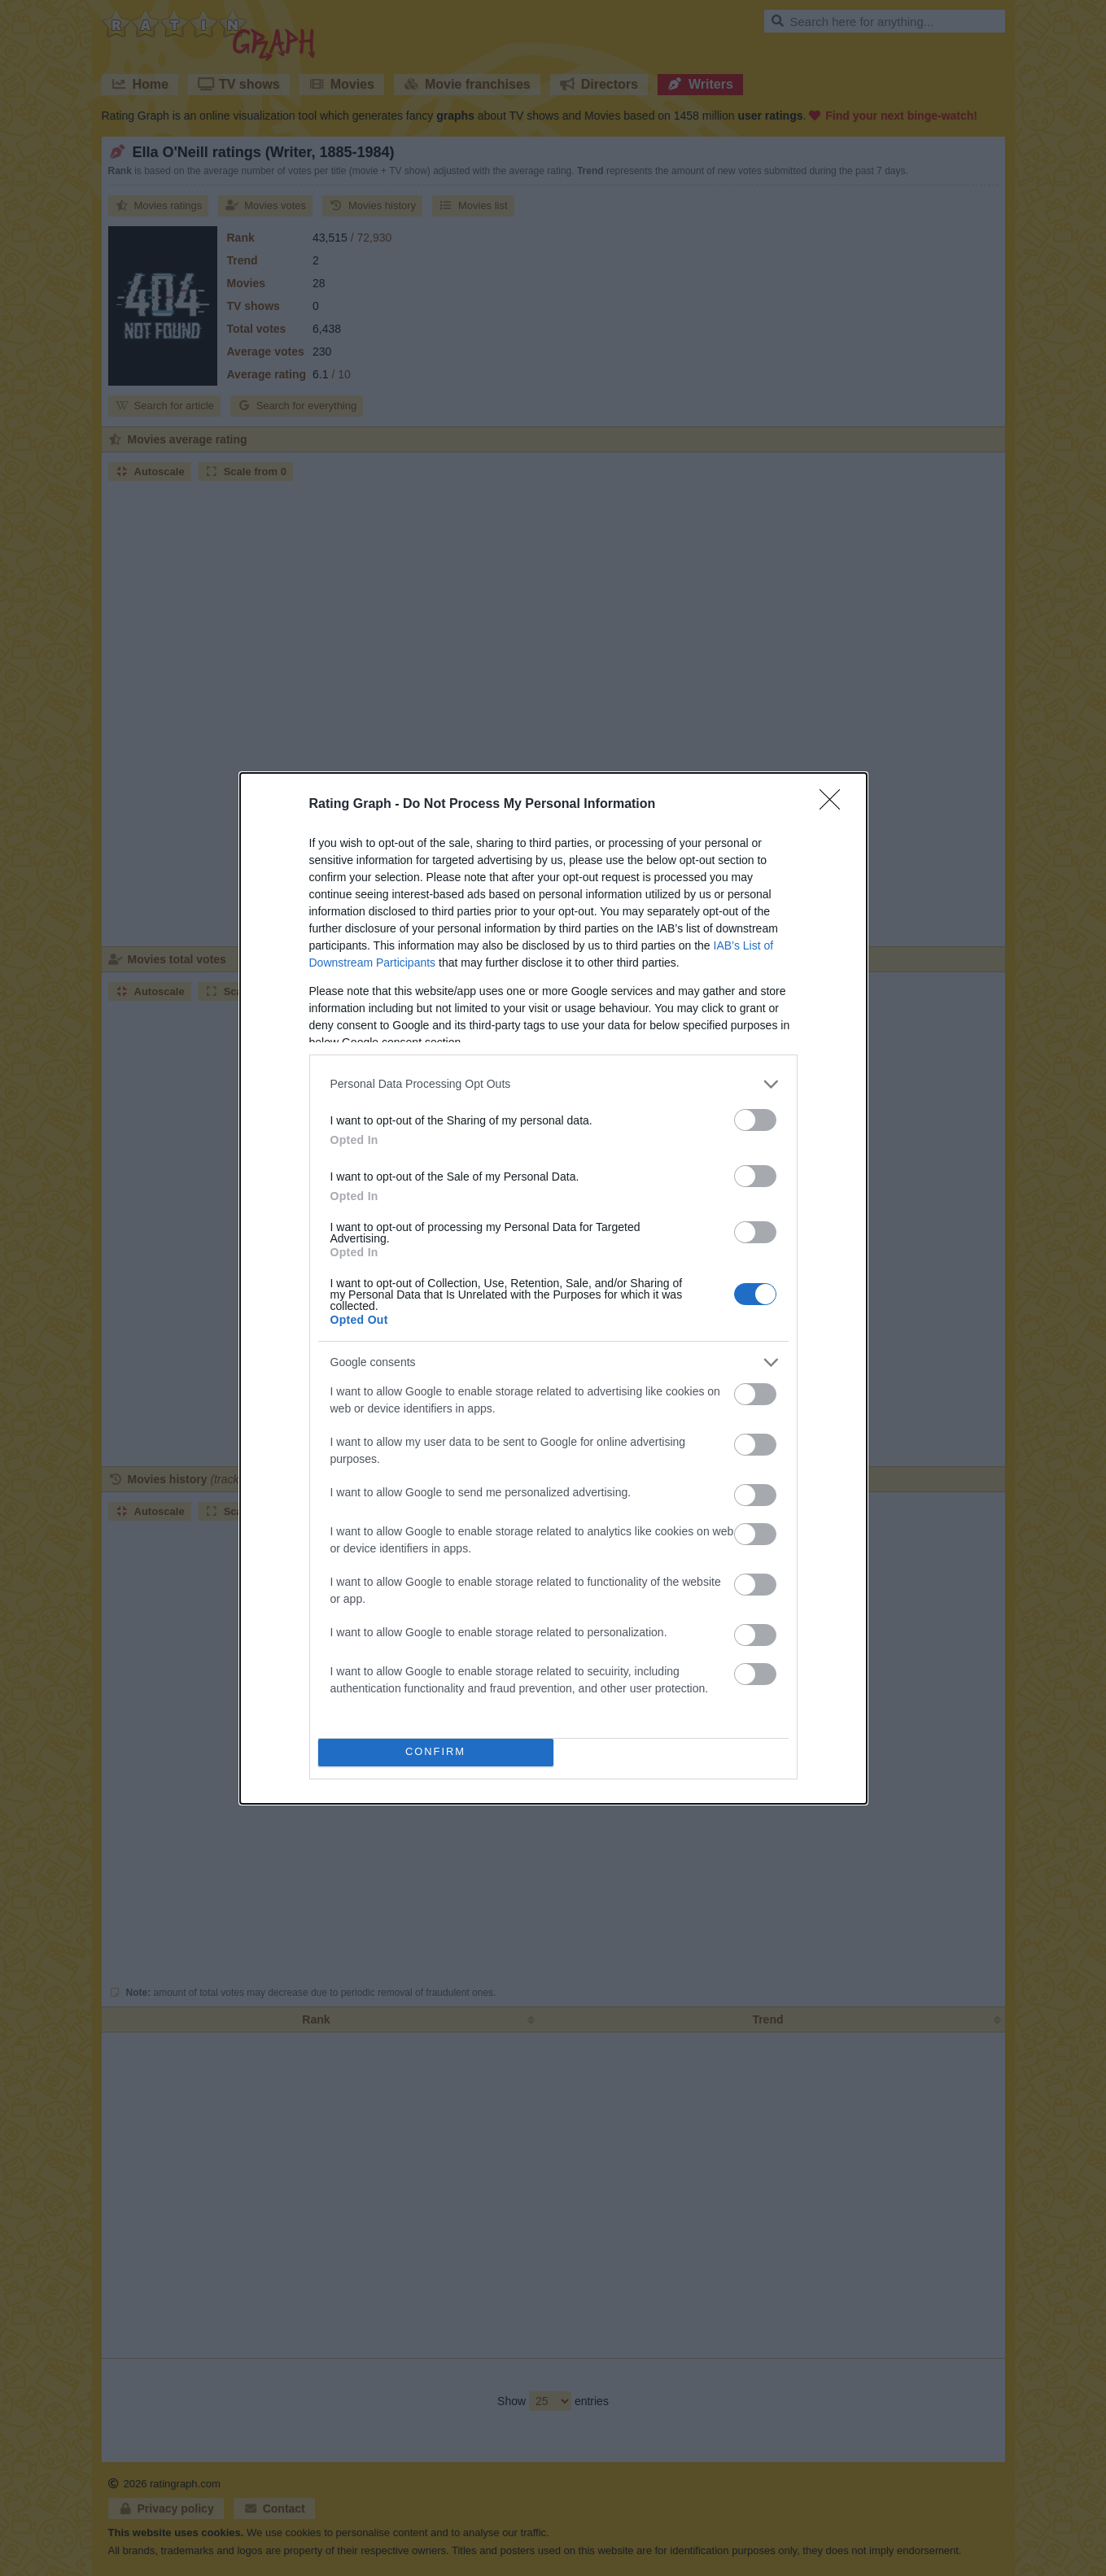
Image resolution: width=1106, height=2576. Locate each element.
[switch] (755, 1119)
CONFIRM (435, 1751)
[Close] (835, 803)
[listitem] (553, 1083)
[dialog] (553, 1287)
